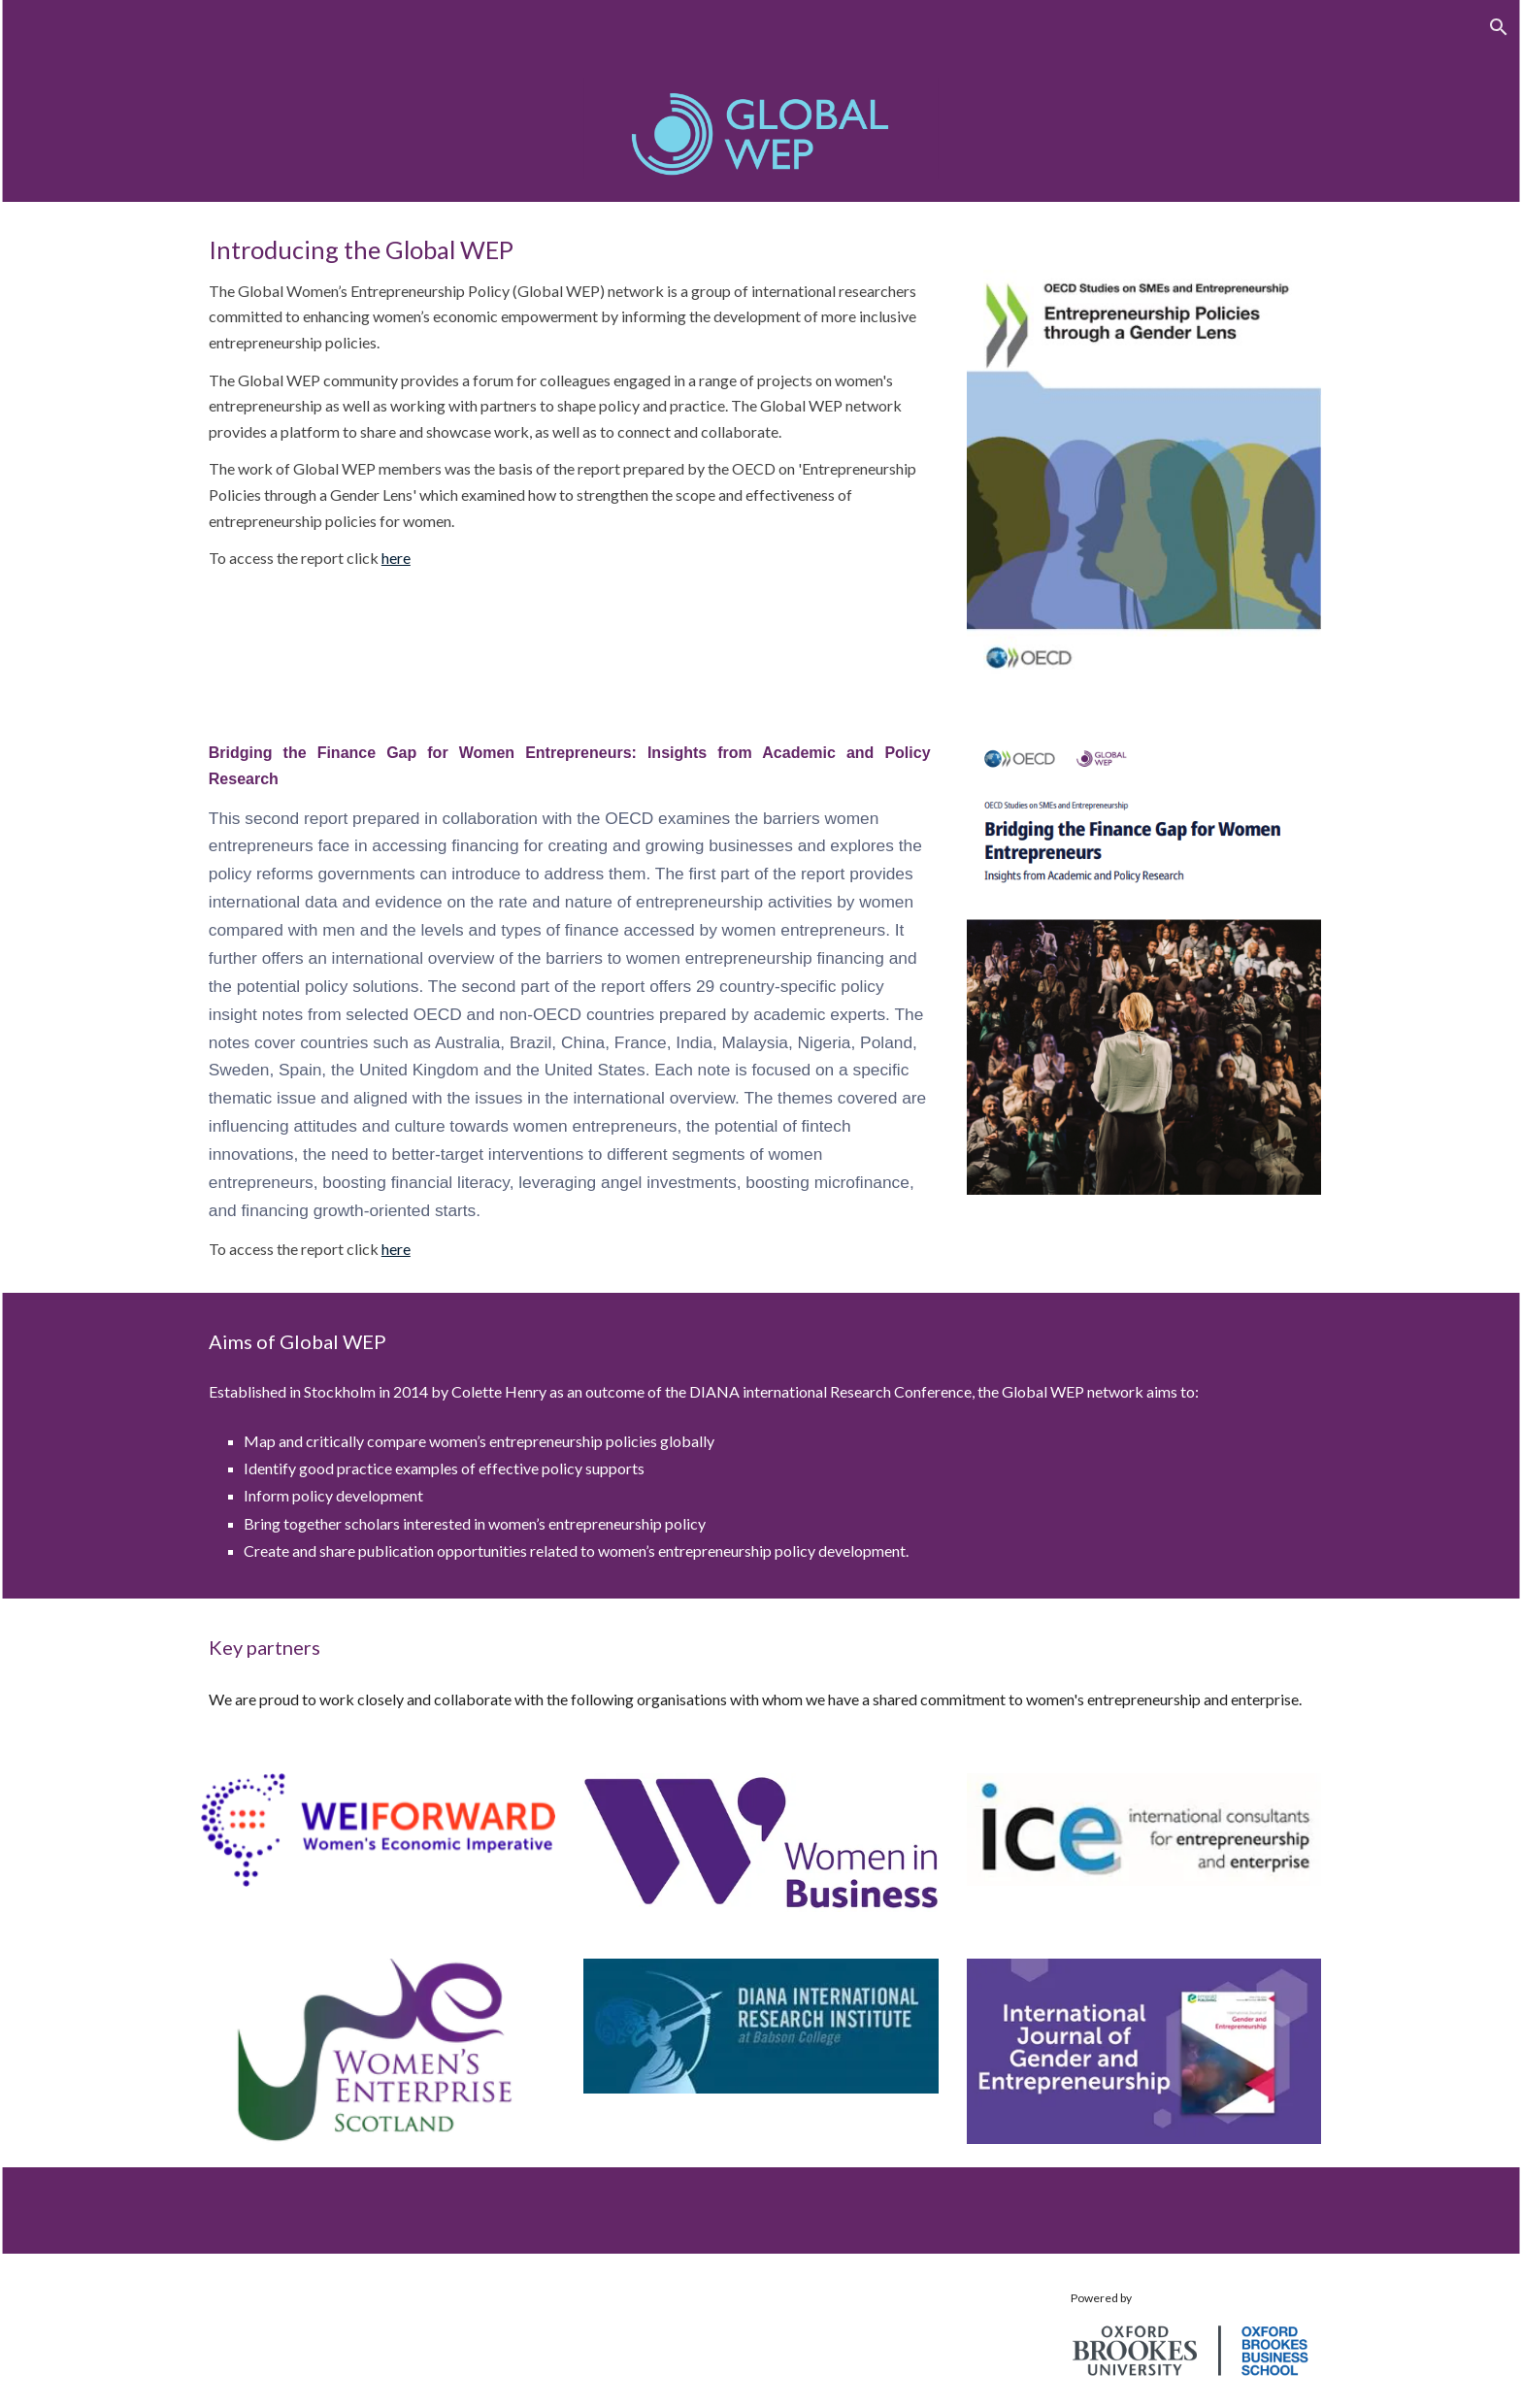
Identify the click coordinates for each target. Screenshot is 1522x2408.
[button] (1498, 27)
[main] (570, 402)
